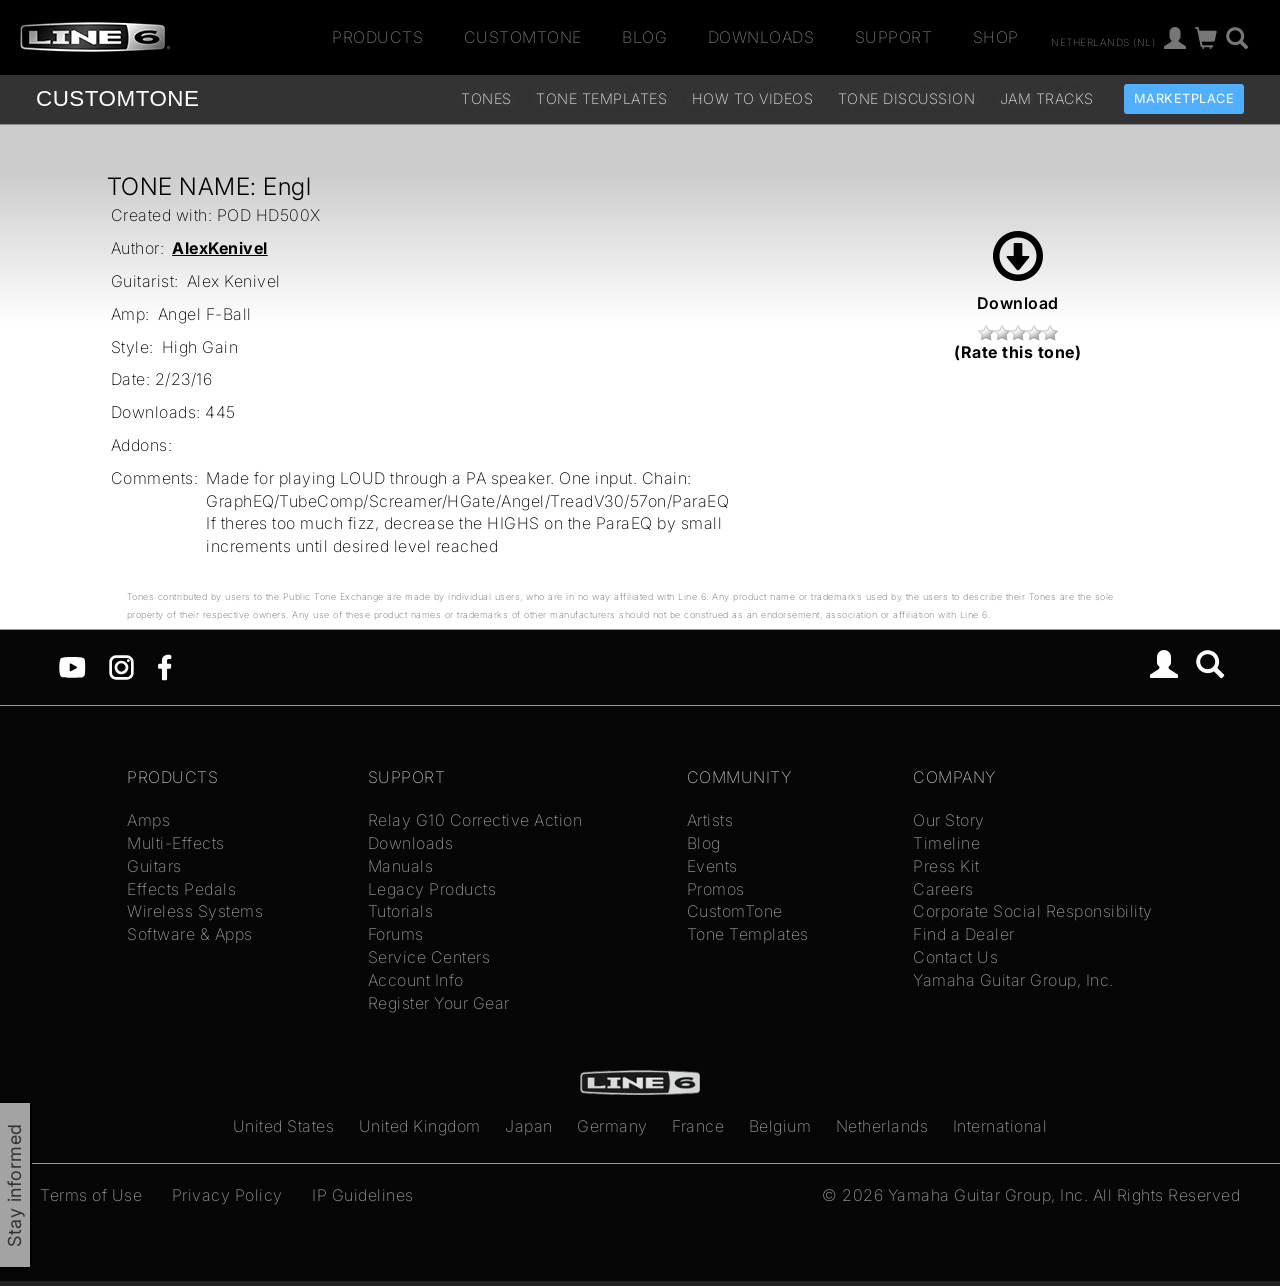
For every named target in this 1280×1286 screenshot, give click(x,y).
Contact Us (955, 957)
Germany (612, 1126)
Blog (644, 37)
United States (284, 1126)
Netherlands (882, 1126)
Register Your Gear (439, 1003)
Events (712, 866)
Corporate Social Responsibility (1033, 911)
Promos (716, 889)
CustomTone (523, 37)
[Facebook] (164, 666)
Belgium (780, 1126)
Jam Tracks (1047, 98)
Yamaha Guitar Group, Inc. (1013, 980)
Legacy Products (432, 889)
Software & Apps (190, 934)
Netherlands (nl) (1103, 41)
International (1000, 1126)
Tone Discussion (907, 98)
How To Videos (753, 98)
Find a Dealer (964, 934)
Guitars (154, 866)
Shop (996, 37)
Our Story (949, 820)
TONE (117, 98)
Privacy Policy (227, 1195)
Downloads (761, 37)
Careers (943, 889)
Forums (396, 934)
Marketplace (1184, 98)
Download (1018, 272)
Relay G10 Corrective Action (475, 820)
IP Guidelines (363, 1195)
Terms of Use (91, 1195)
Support (894, 37)
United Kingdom (420, 1126)
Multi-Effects (176, 843)
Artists (710, 820)
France (698, 1126)
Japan (529, 1126)
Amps (148, 820)
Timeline (946, 843)
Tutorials (401, 911)
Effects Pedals (181, 889)
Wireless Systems (195, 911)
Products (377, 37)
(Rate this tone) (1017, 352)
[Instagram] (121, 666)
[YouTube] (72, 666)
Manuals (401, 866)
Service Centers (429, 957)
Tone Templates (601, 98)
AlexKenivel (220, 248)
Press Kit (946, 866)
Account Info (416, 980)
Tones (486, 98)
